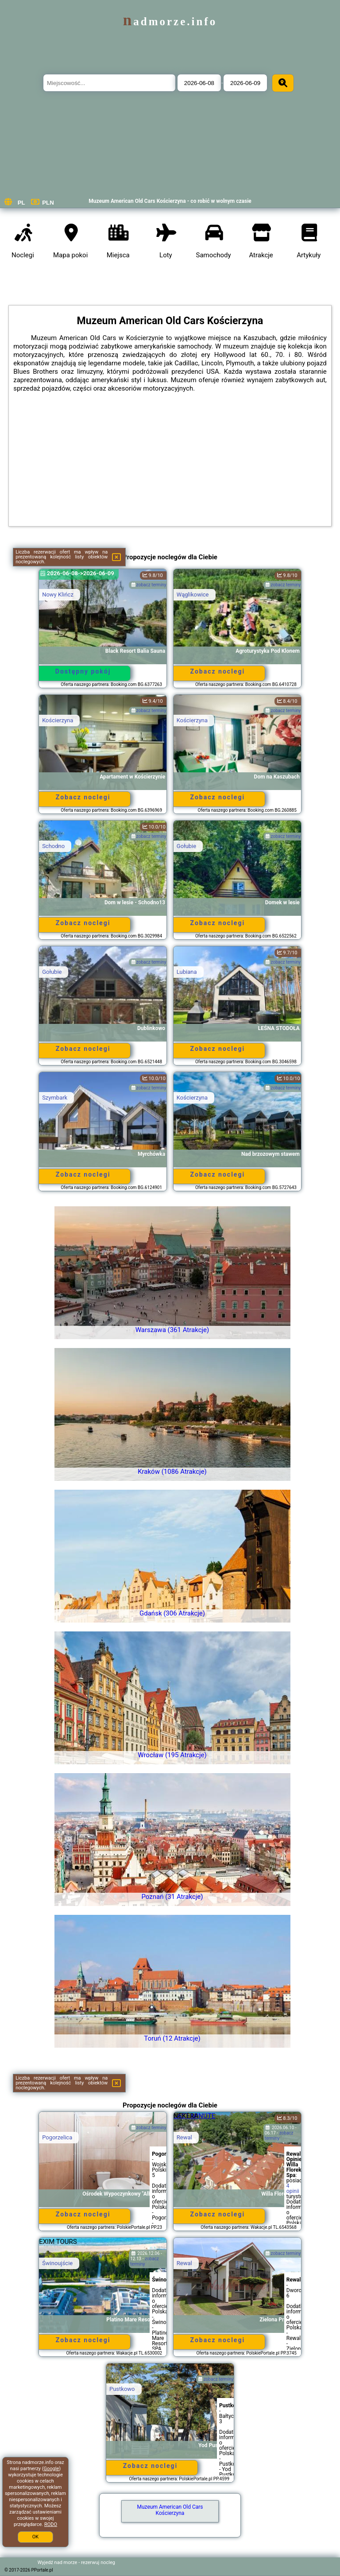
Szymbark (54, 1097)
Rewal (184, 2137)
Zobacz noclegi (217, 671)
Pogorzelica (57, 2137)
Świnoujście (57, 2263)
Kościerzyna (57, 720)
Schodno (53, 846)
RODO (50, 2524)
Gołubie (186, 846)
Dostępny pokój (83, 671)
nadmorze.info (170, 21)
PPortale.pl (42, 2570)
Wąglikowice (193, 594)
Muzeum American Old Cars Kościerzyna (170, 2510)
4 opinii (292, 2188)
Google (51, 2468)
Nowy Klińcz (57, 594)
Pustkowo (122, 2389)
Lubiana (187, 971)
